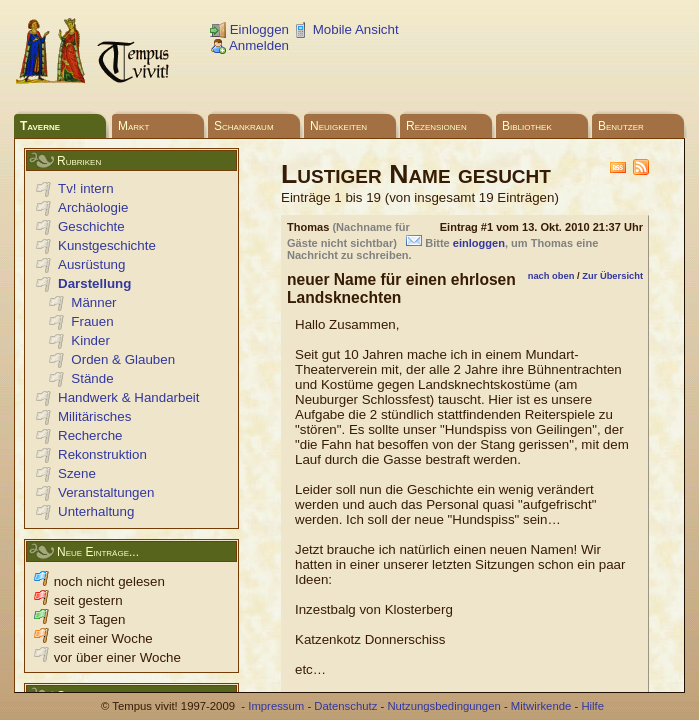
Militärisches (94, 416)
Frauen (92, 321)
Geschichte (91, 226)
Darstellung (94, 283)
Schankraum (244, 126)
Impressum (276, 706)
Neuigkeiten (338, 126)
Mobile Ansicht (346, 29)
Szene (77, 473)
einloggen (479, 243)
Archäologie (93, 207)
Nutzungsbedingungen (443, 706)
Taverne (40, 126)
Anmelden (249, 45)
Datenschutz (345, 706)
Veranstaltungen (106, 492)
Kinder (90, 340)
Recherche (90, 435)
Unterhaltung (96, 511)
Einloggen (249, 29)
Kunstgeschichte (107, 245)
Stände (92, 378)
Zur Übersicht (612, 276)
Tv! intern (86, 188)
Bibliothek (527, 126)
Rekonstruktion (102, 454)
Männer (93, 302)
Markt (133, 126)
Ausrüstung (91, 264)
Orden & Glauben (123, 359)
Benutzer (621, 126)
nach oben (551, 276)
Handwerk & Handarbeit (129, 397)
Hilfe (592, 706)
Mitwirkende (541, 706)
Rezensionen (436, 126)
